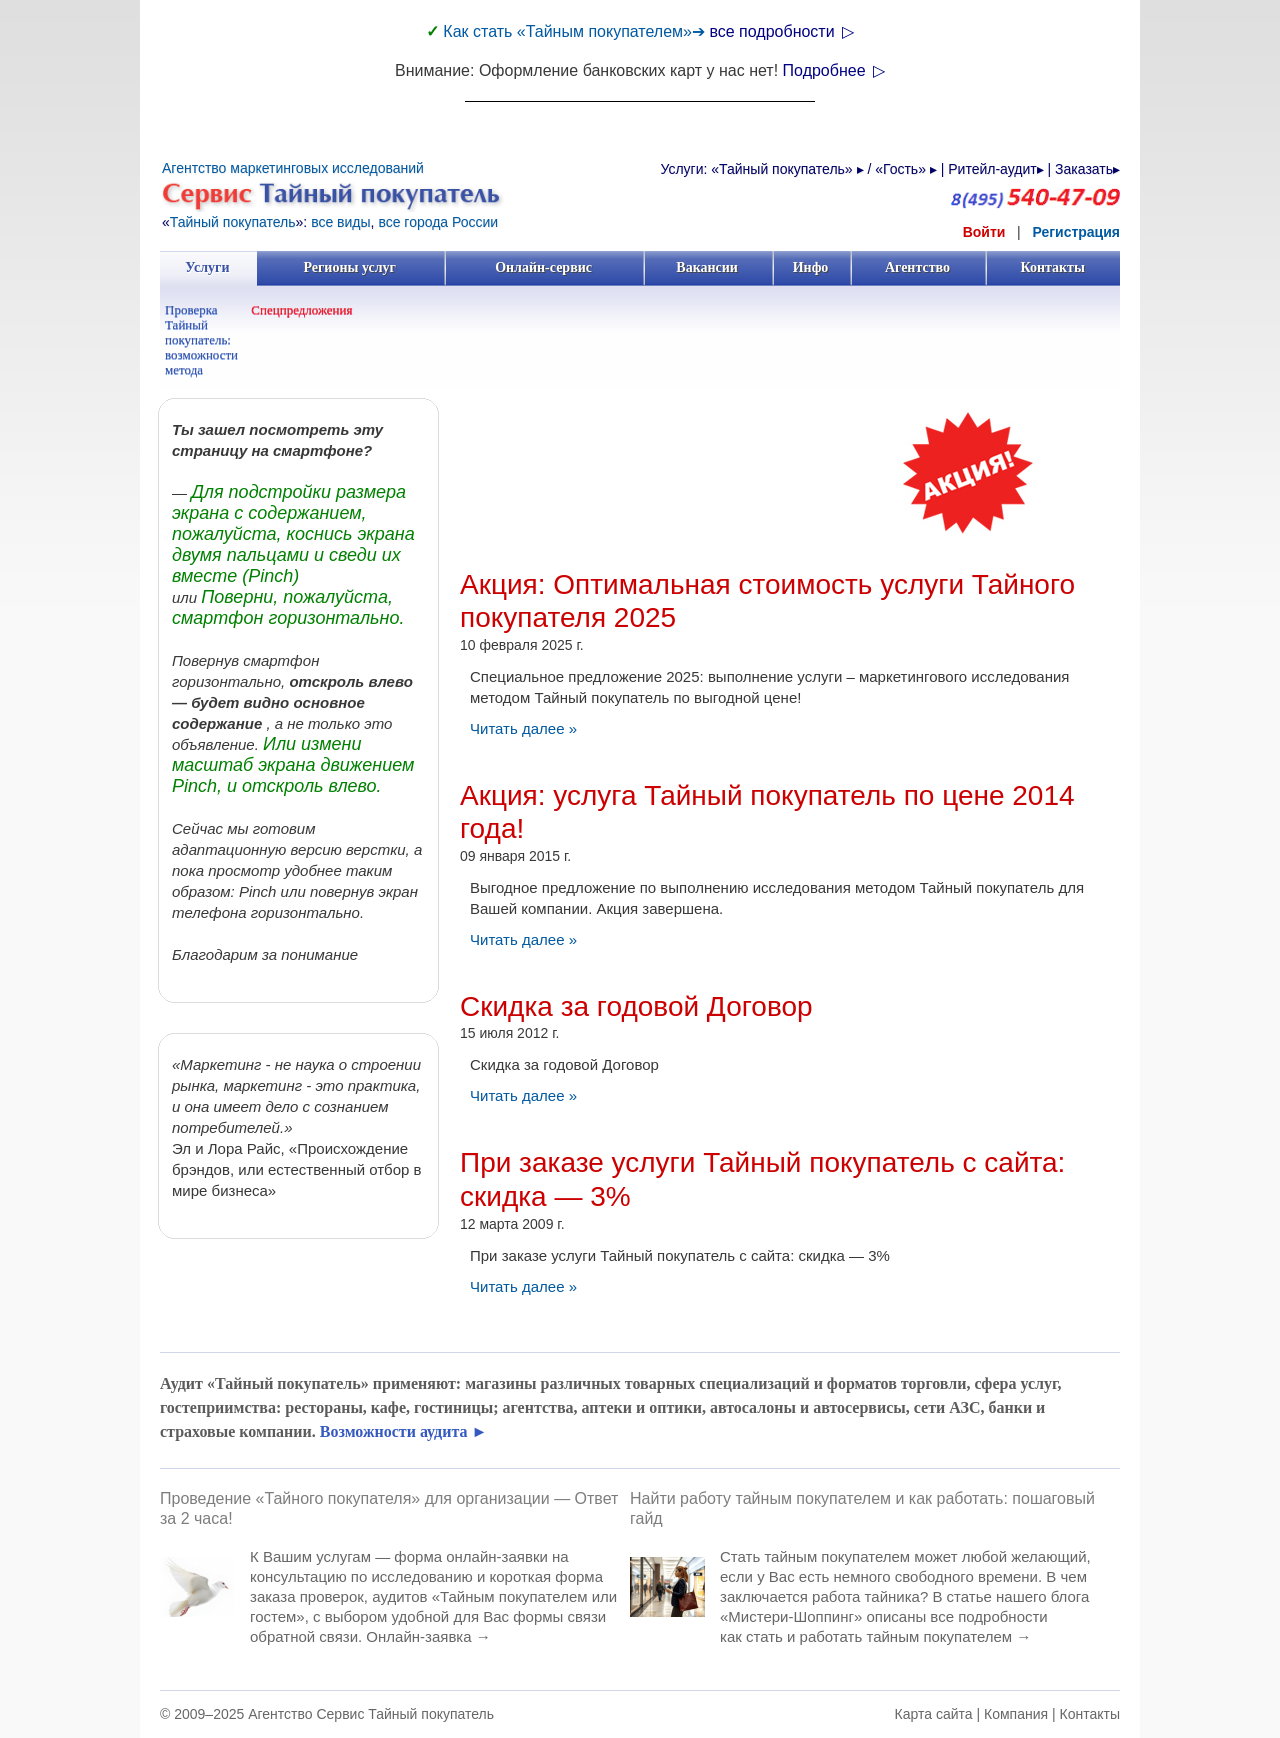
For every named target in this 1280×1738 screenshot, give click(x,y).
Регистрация (1076, 232)
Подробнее (834, 70)
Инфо (811, 268)
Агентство (918, 268)
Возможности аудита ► (404, 1431)
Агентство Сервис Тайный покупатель (371, 1714)
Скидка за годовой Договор (636, 1006)
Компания (1016, 1714)
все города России (438, 222)
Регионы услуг (350, 268)
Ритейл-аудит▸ (995, 169)
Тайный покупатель (233, 222)
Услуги (207, 268)
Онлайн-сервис (543, 268)
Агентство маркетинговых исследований (293, 168)
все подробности (781, 31)
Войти (984, 232)
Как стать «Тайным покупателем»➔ (576, 31)
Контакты (1052, 268)
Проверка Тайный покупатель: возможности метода (201, 339)
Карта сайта (934, 1714)
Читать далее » (523, 728)
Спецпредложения (301, 309)
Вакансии (707, 268)
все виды (340, 222)
